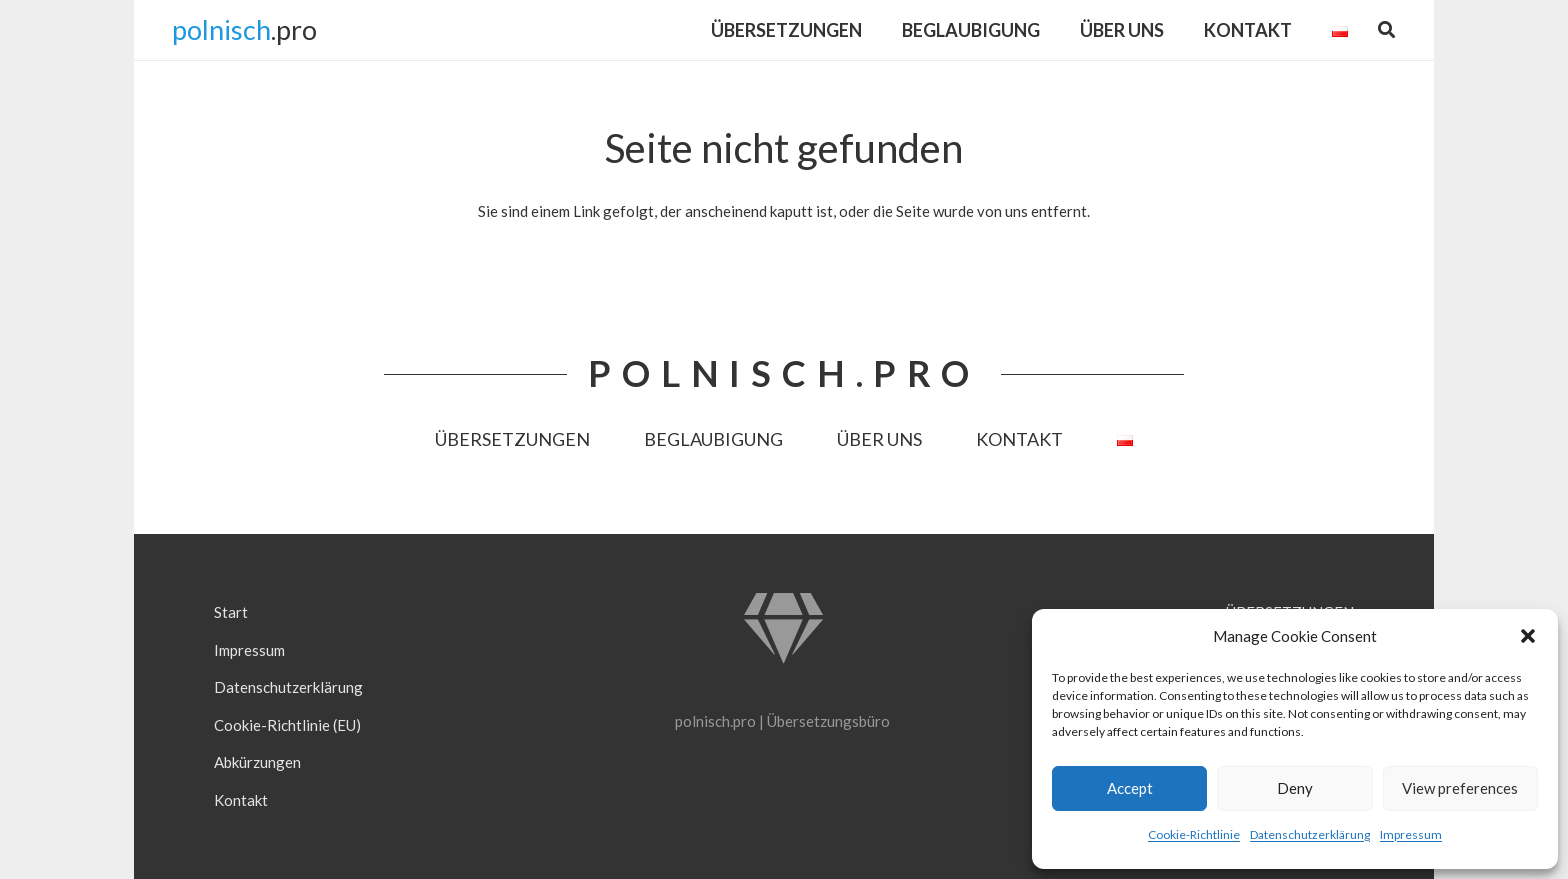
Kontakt (241, 800)
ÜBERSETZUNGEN (512, 439)
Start (231, 612)
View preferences (1460, 788)
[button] (1528, 636)
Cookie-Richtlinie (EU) (287, 725)
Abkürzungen (257, 762)
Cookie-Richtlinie (1194, 834)
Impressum (1411, 834)
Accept (1130, 788)
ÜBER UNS (879, 439)
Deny (1295, 788)
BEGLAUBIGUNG (713, 439)
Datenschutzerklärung (1310, 834)
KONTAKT (1019, 439)
